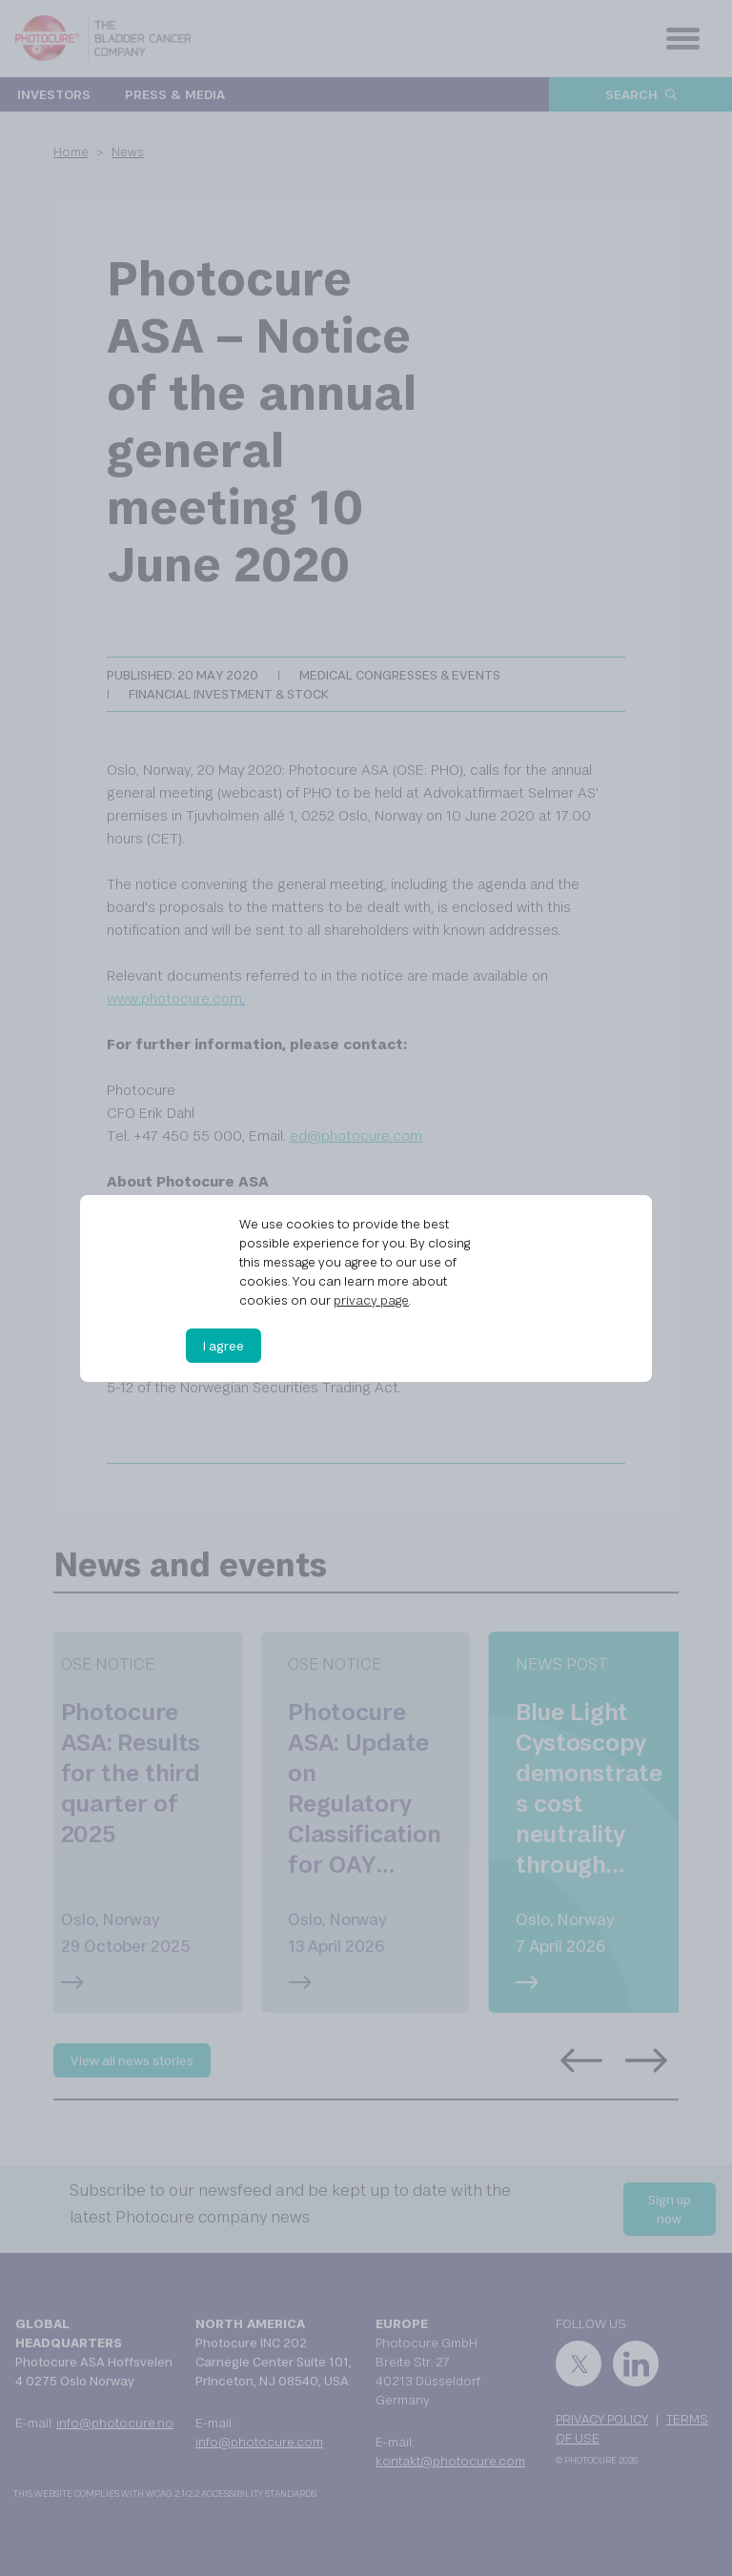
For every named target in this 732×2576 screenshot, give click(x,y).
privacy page (371, 1299)
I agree (223, 1345)
